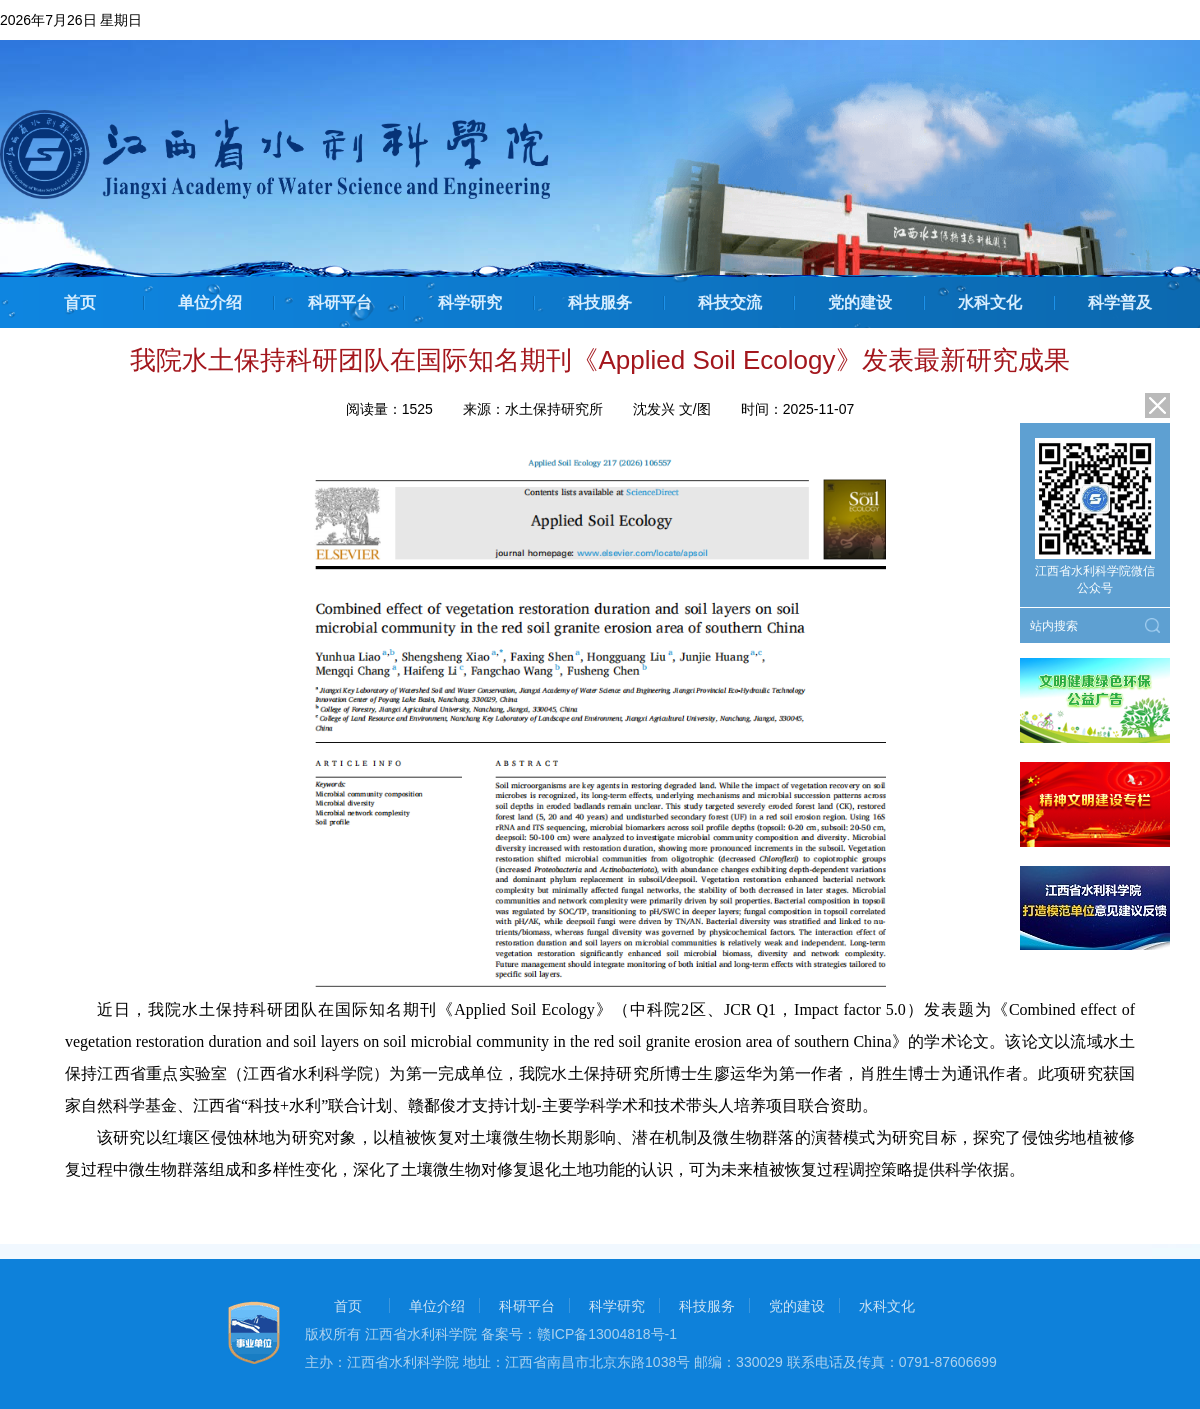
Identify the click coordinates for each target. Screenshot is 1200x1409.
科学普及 (1120, 302)
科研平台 (340, 302)
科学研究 (470, 302)
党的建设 (860, 302)
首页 (80, 302)
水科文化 (990, 302)
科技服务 (600, 302)
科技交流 (730, 302)
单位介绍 (210, 302)
